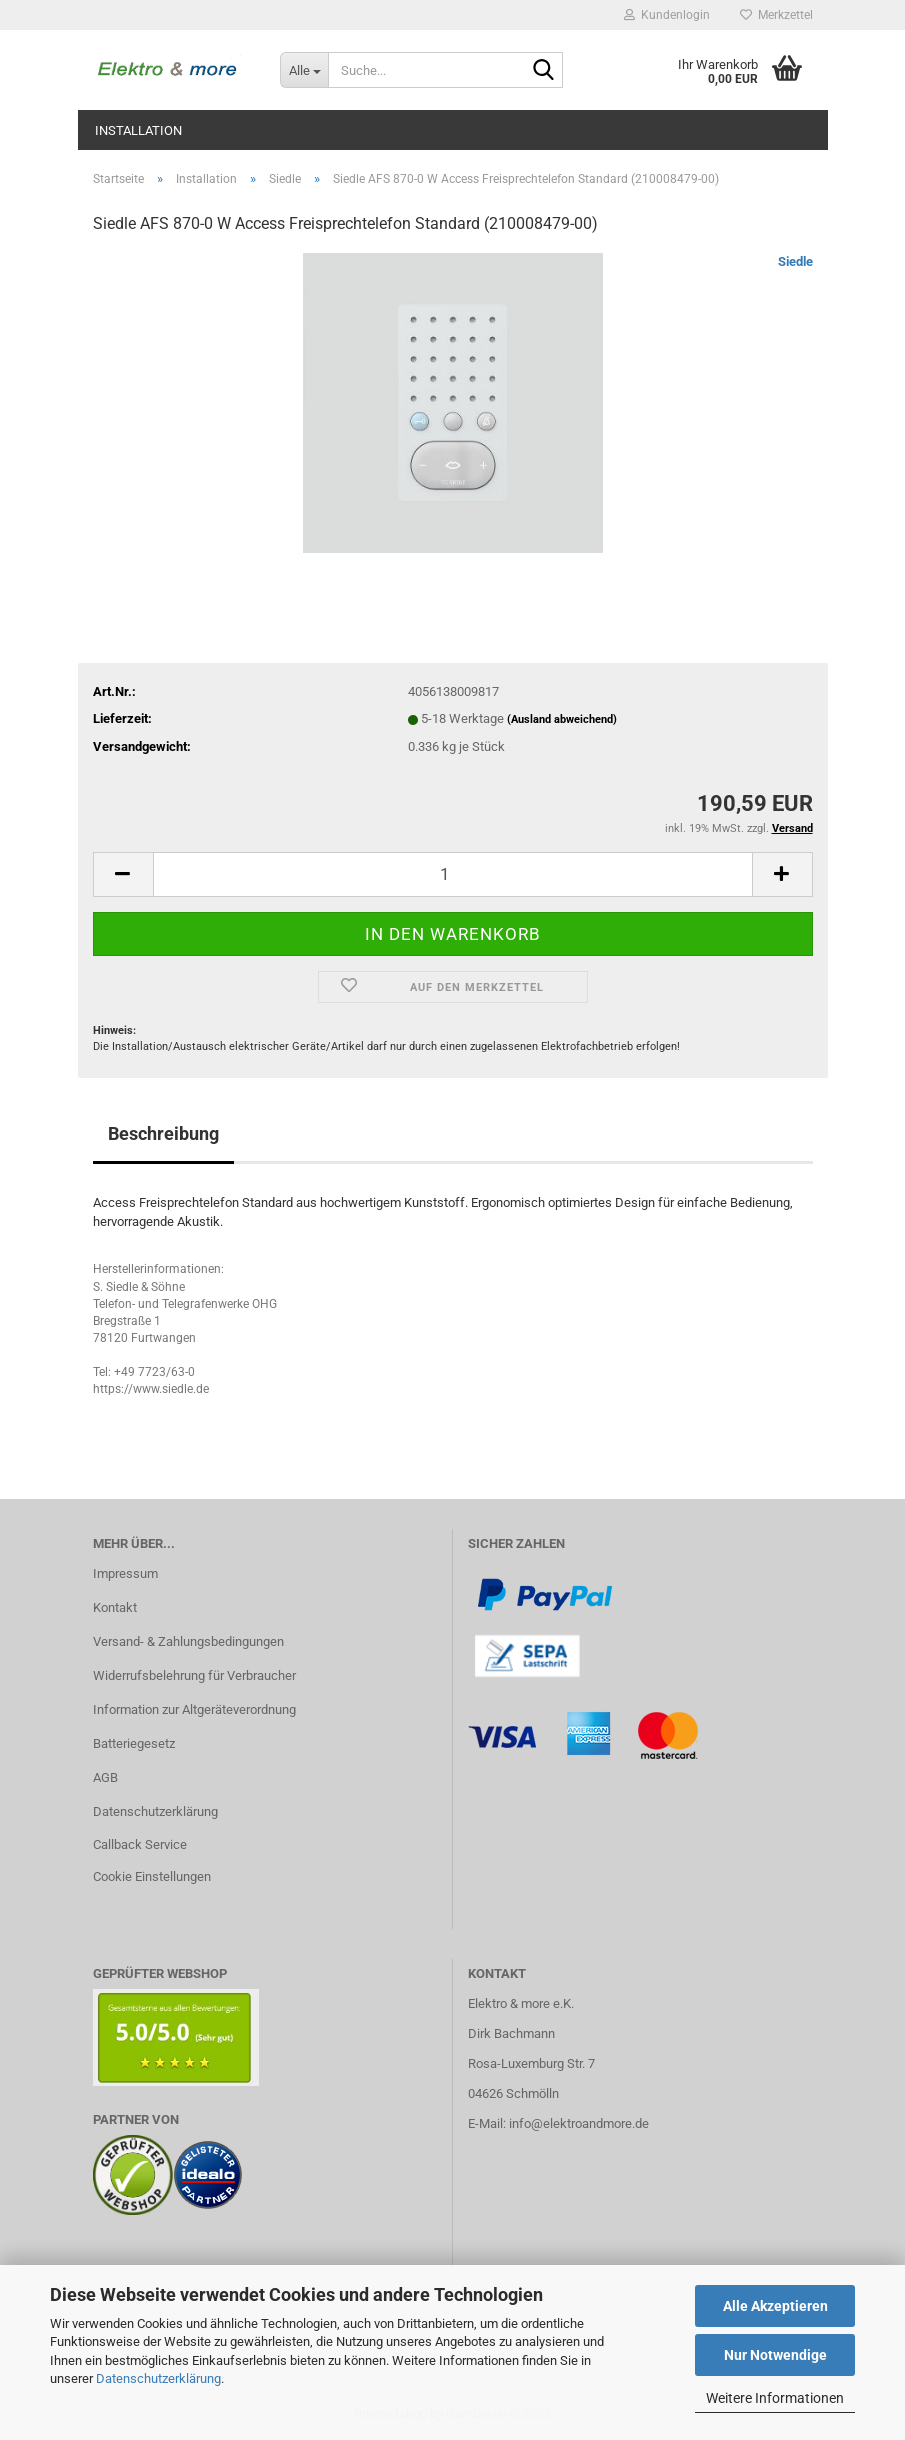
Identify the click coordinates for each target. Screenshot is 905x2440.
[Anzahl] (453, 874)
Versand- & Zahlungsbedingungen (188, 1641)
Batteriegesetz (134, 1743)
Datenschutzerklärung (158, 2378)
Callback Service (140, 1844)
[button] (123, 874)
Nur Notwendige (775, 2355)
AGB (105, 1777)
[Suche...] (304, 70)
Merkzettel (776, 15)
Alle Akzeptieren (775, 2306)
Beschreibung (163, 1133)
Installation (138, 130)
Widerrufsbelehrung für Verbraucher (194, 1675)
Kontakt (115, 1607)
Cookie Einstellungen (152, 1876)
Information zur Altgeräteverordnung (194, 1709)
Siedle (795, 261)
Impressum (125, 1573)
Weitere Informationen (775, 2398)
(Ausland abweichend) (562, 719)
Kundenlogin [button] (667, 15)
